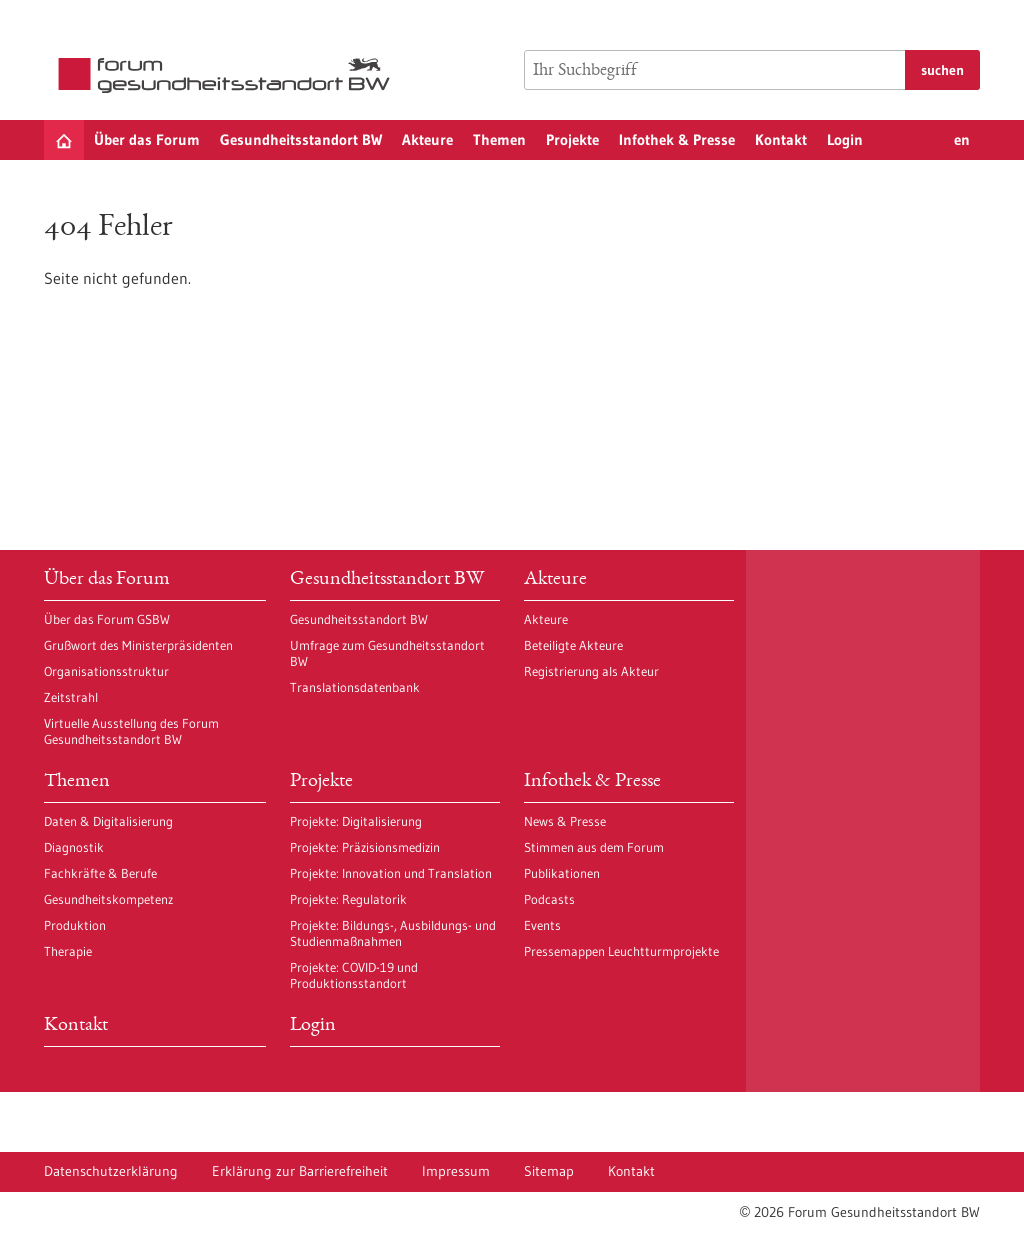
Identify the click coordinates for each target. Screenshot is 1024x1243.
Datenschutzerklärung (111, 1171)
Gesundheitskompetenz (108, 899)
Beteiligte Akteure (573, 645)
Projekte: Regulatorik (348, 899)
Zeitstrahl (71, 697)
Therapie (68, 951)
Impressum (456, 1171)
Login (845, 139)
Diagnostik (74, 847)
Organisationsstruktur (106, 671)
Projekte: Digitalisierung (356, 821)
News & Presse (565, 821)
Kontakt (781, 139)
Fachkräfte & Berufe (100, 873)
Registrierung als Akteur (591, 671)
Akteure (427, 139)
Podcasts (549, 899)
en (962, 139)
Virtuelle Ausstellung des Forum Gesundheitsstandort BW (131, 731)
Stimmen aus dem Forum (594, 847)
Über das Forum (147, 139)
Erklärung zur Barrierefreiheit (300, 1171)
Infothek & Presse (677, 139)
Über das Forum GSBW (107, 619)
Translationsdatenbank (355, 687)
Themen (499, 139)
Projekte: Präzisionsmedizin (365, 847)
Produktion (75, 925)
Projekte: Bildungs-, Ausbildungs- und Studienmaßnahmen (393, 933)
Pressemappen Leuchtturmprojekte (621, 951)
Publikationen (562, 873)
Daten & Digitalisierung (108, 821)
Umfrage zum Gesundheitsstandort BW (387, 653)
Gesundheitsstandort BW (301, 139)
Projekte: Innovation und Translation (391, 873)
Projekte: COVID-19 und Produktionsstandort (354, 975)
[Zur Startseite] (229, 75)
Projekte (572, 139)
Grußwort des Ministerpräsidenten (138, 645)
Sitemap (549, 1171)
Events (542, 925)
